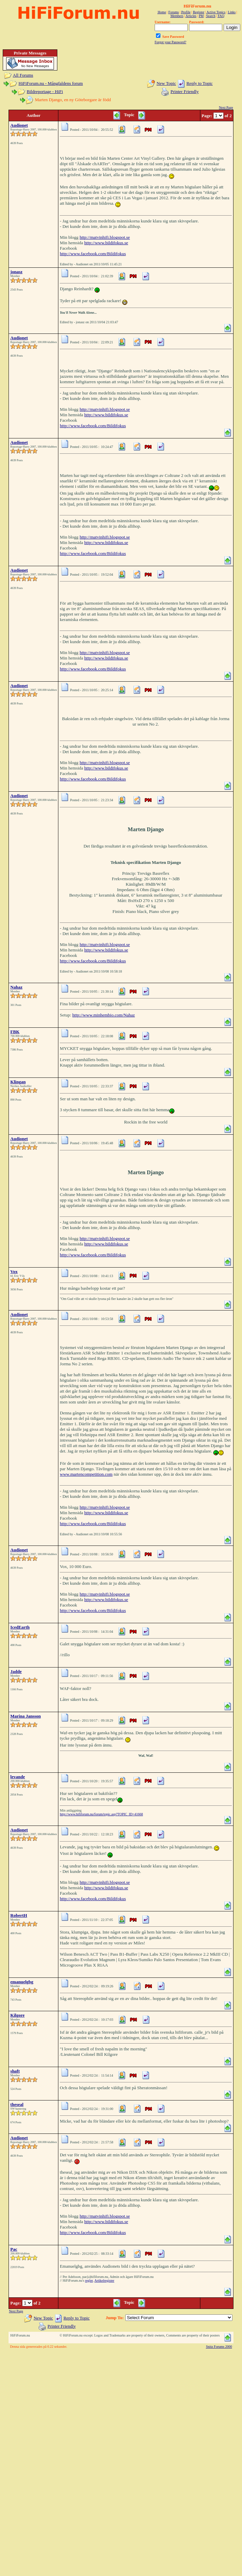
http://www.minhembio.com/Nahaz (103, 1015)
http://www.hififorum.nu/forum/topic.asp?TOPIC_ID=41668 (101, 1814)
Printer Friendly (185, 91)
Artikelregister (104, 2280)
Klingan (18, 1081)
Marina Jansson (25, 1716)
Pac (13, 2249)
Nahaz (16, 987)
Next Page (226, 107)
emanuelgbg (21, 1981)
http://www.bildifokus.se (106, 242)
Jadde (16, 1671)
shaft (14, 2071)
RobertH (18, 1915)
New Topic (166, 83)
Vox (13, 1271)
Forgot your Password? (170, 42)
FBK (14, 1031)
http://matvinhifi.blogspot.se (105, 237)
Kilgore (17, 2015)
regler (89, 2280)
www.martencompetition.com (86, 1474)
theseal (16, 2104)
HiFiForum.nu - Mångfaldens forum (50, 83)
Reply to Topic (199, 83)
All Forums (23, 75)
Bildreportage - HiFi (45, 91)
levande (17, 1776)
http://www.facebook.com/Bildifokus (93, 253)
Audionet (19, 125)
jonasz (16, 271)
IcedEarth (19, 1627)
